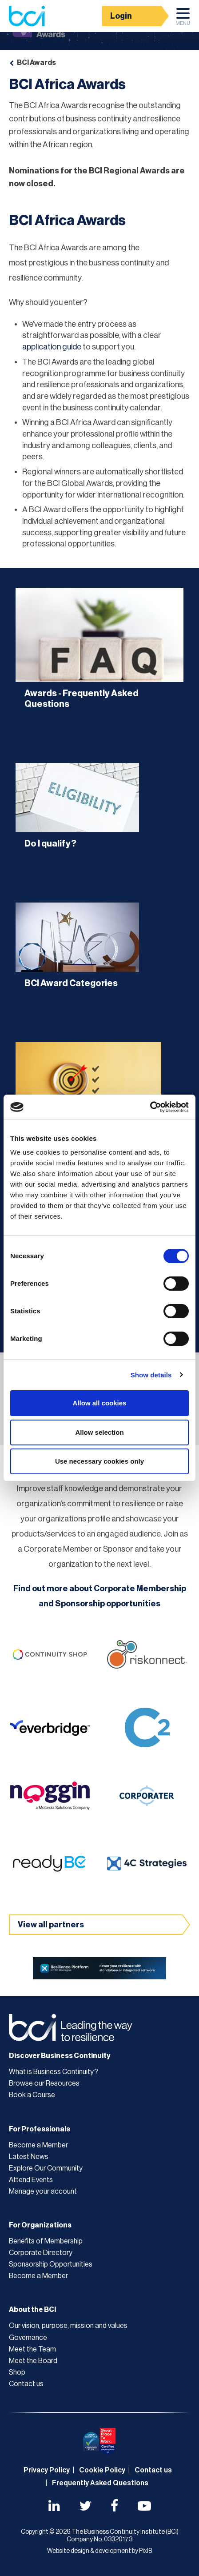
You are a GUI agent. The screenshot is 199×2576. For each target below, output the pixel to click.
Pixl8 (145, 2551)
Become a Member (38, 2145)
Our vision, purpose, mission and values (68, 2325)
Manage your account (43, 2191)
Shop (17, 2372)
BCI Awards (36, 62)
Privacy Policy (47, 2470)
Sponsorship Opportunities (50, 2264)
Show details (151, 1375)
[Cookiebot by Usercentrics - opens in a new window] (150, 1107)
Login (121, 16)
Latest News (28, 2156)
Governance (28, 2337)
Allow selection (99, 1432)
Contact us (26, 2383)
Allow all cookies (100, 1403)
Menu (182, 19)
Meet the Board (33, 2360)
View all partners (51, 1925)
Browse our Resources (44, 2083)
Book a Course (32, 2095)
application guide (51, 347)
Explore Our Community (46, 2168)
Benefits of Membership (46, 2241)
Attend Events (31, 2179)
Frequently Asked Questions (100, 2483)
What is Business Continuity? (53, 2071)
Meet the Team (32, 2349)
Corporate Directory (40, 2252)
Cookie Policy (102, 2470)
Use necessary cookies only (99, 1461)
